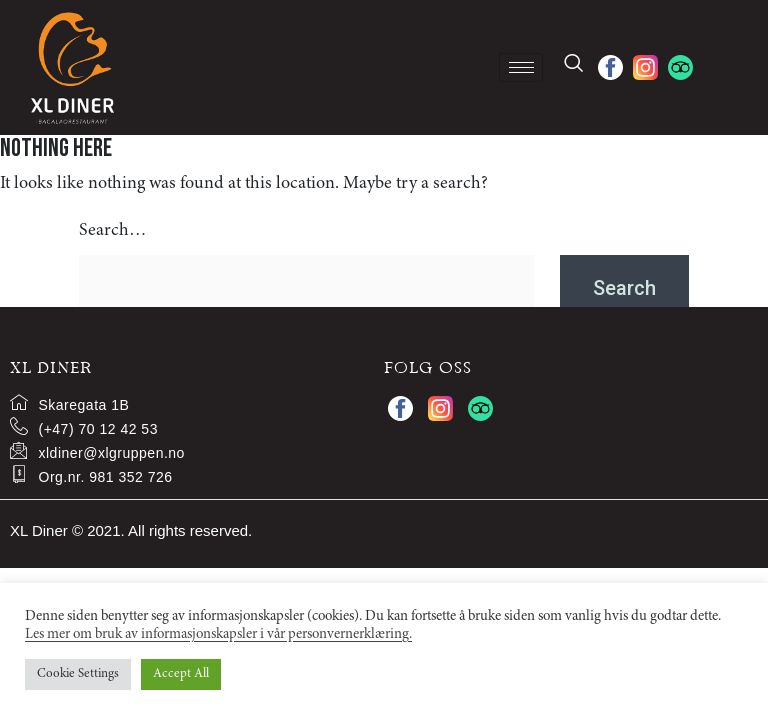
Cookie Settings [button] (78, 674)
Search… (112, 231)
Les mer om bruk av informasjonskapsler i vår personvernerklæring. (218, 634)
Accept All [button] (181, 674)
